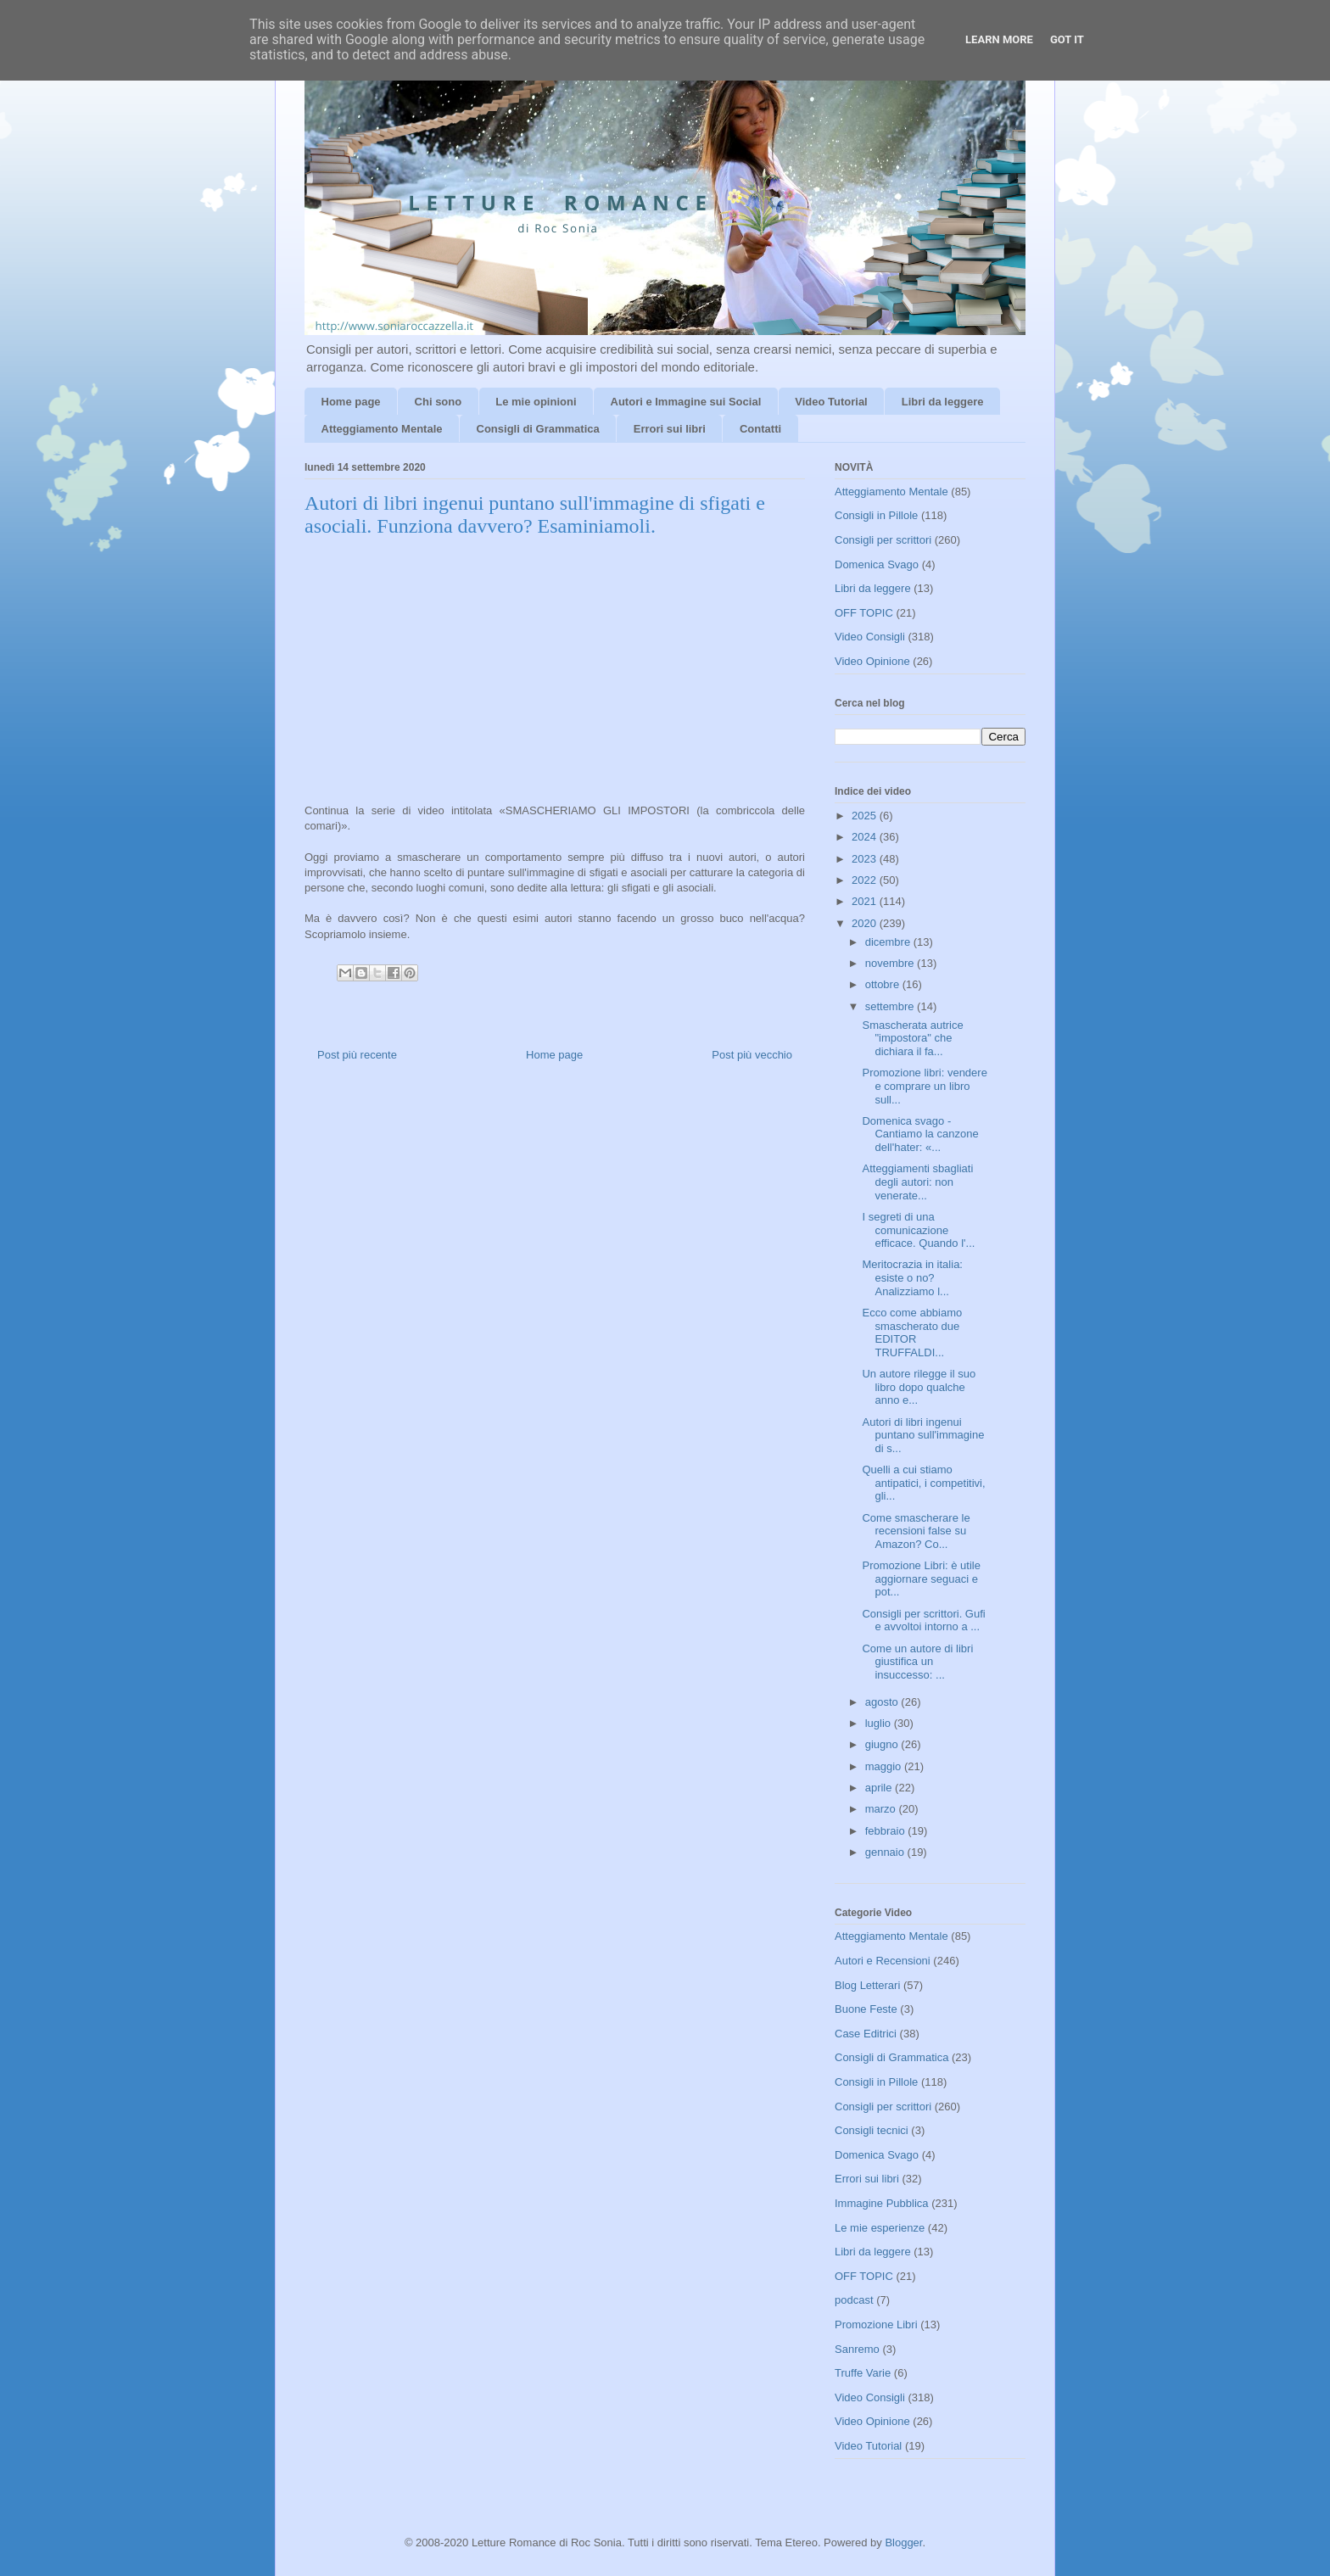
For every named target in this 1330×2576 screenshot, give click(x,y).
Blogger (903, 2542)
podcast (854, 2300)
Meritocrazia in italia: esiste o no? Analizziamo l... (912, 1277)
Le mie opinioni (535, 401)
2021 (866, 901)
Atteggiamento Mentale (382, 428)
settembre (891, 1006)
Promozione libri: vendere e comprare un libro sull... (924, 1085)
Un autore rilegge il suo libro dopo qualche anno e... (918, 1386)
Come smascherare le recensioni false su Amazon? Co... (916, 1531)
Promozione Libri (876, 2324)
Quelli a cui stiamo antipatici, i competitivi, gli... (923, 1482)
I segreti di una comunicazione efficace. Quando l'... (918, 1229)
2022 (866, 880)
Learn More (999, 39)
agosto (883, 1702)
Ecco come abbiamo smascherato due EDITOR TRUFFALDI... (912, 1332)
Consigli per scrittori (883, 540)
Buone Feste (866, 2009)
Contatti (760, 428)
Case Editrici (866, 2033)
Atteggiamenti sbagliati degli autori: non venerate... (917, 1181)
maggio (884, 1766)
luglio (879, 1723)
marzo (882, 1808)
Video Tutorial (831, 401)
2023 (866, 858)
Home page (351, 401)
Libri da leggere (943, 401)
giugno (883, 1744)
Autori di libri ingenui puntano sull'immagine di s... (923, 1435)
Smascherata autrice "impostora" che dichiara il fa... (912, 1038)
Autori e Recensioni (882, 1960)
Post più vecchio (752, 1054)
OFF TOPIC (864, 612)
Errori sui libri (670, 428)
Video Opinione (872, 661)
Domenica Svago (877, 564)
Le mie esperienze (880, 2227)
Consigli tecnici (871, 2130)
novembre (891, 963)
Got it (1067, 39)
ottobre (883, 984)
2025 (866, 815)
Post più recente (357, 1054)
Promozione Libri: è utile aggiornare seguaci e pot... (921, 1578)
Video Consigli (870, 636)
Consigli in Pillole (876, 515)
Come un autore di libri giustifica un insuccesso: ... (917, 1661)
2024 (866, 836)
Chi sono (438, 401)
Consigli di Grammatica (538, 428)
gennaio (886, 1852)
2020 (866, 923)
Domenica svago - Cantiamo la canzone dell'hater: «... (920, 1134)
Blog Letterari (867, 1985)
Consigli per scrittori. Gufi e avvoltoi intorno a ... (923, 1620)
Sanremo (857, 2349)
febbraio (886, 1830)
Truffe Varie (863, 2372)
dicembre (889, 942)
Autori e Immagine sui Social (686, 401)
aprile (880, 1787)
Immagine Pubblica (882, 2203)
